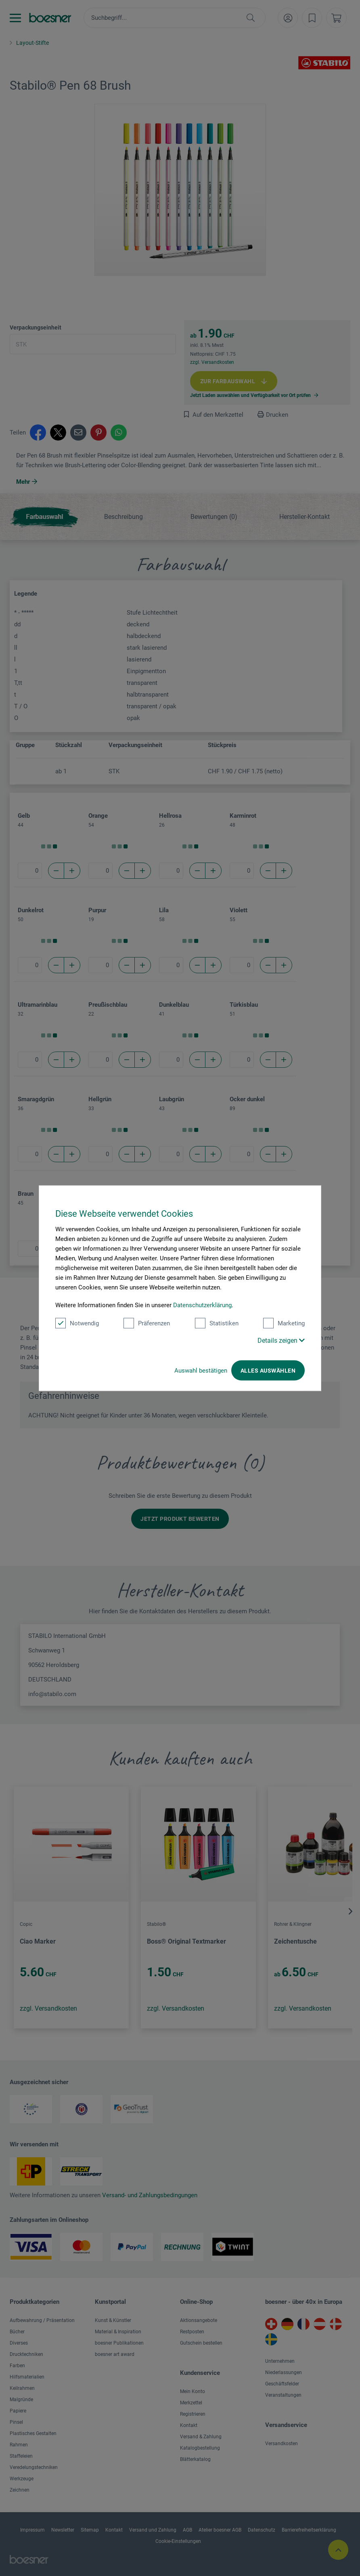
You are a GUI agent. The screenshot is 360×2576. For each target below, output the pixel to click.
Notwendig (77, 1323)
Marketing (284, 1323)
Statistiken (217, 1323)
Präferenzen (146, 1323)
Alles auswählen (268, 1370)
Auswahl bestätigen (200, 1370)
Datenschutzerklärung (202, 1304)
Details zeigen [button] (281, 1340)
